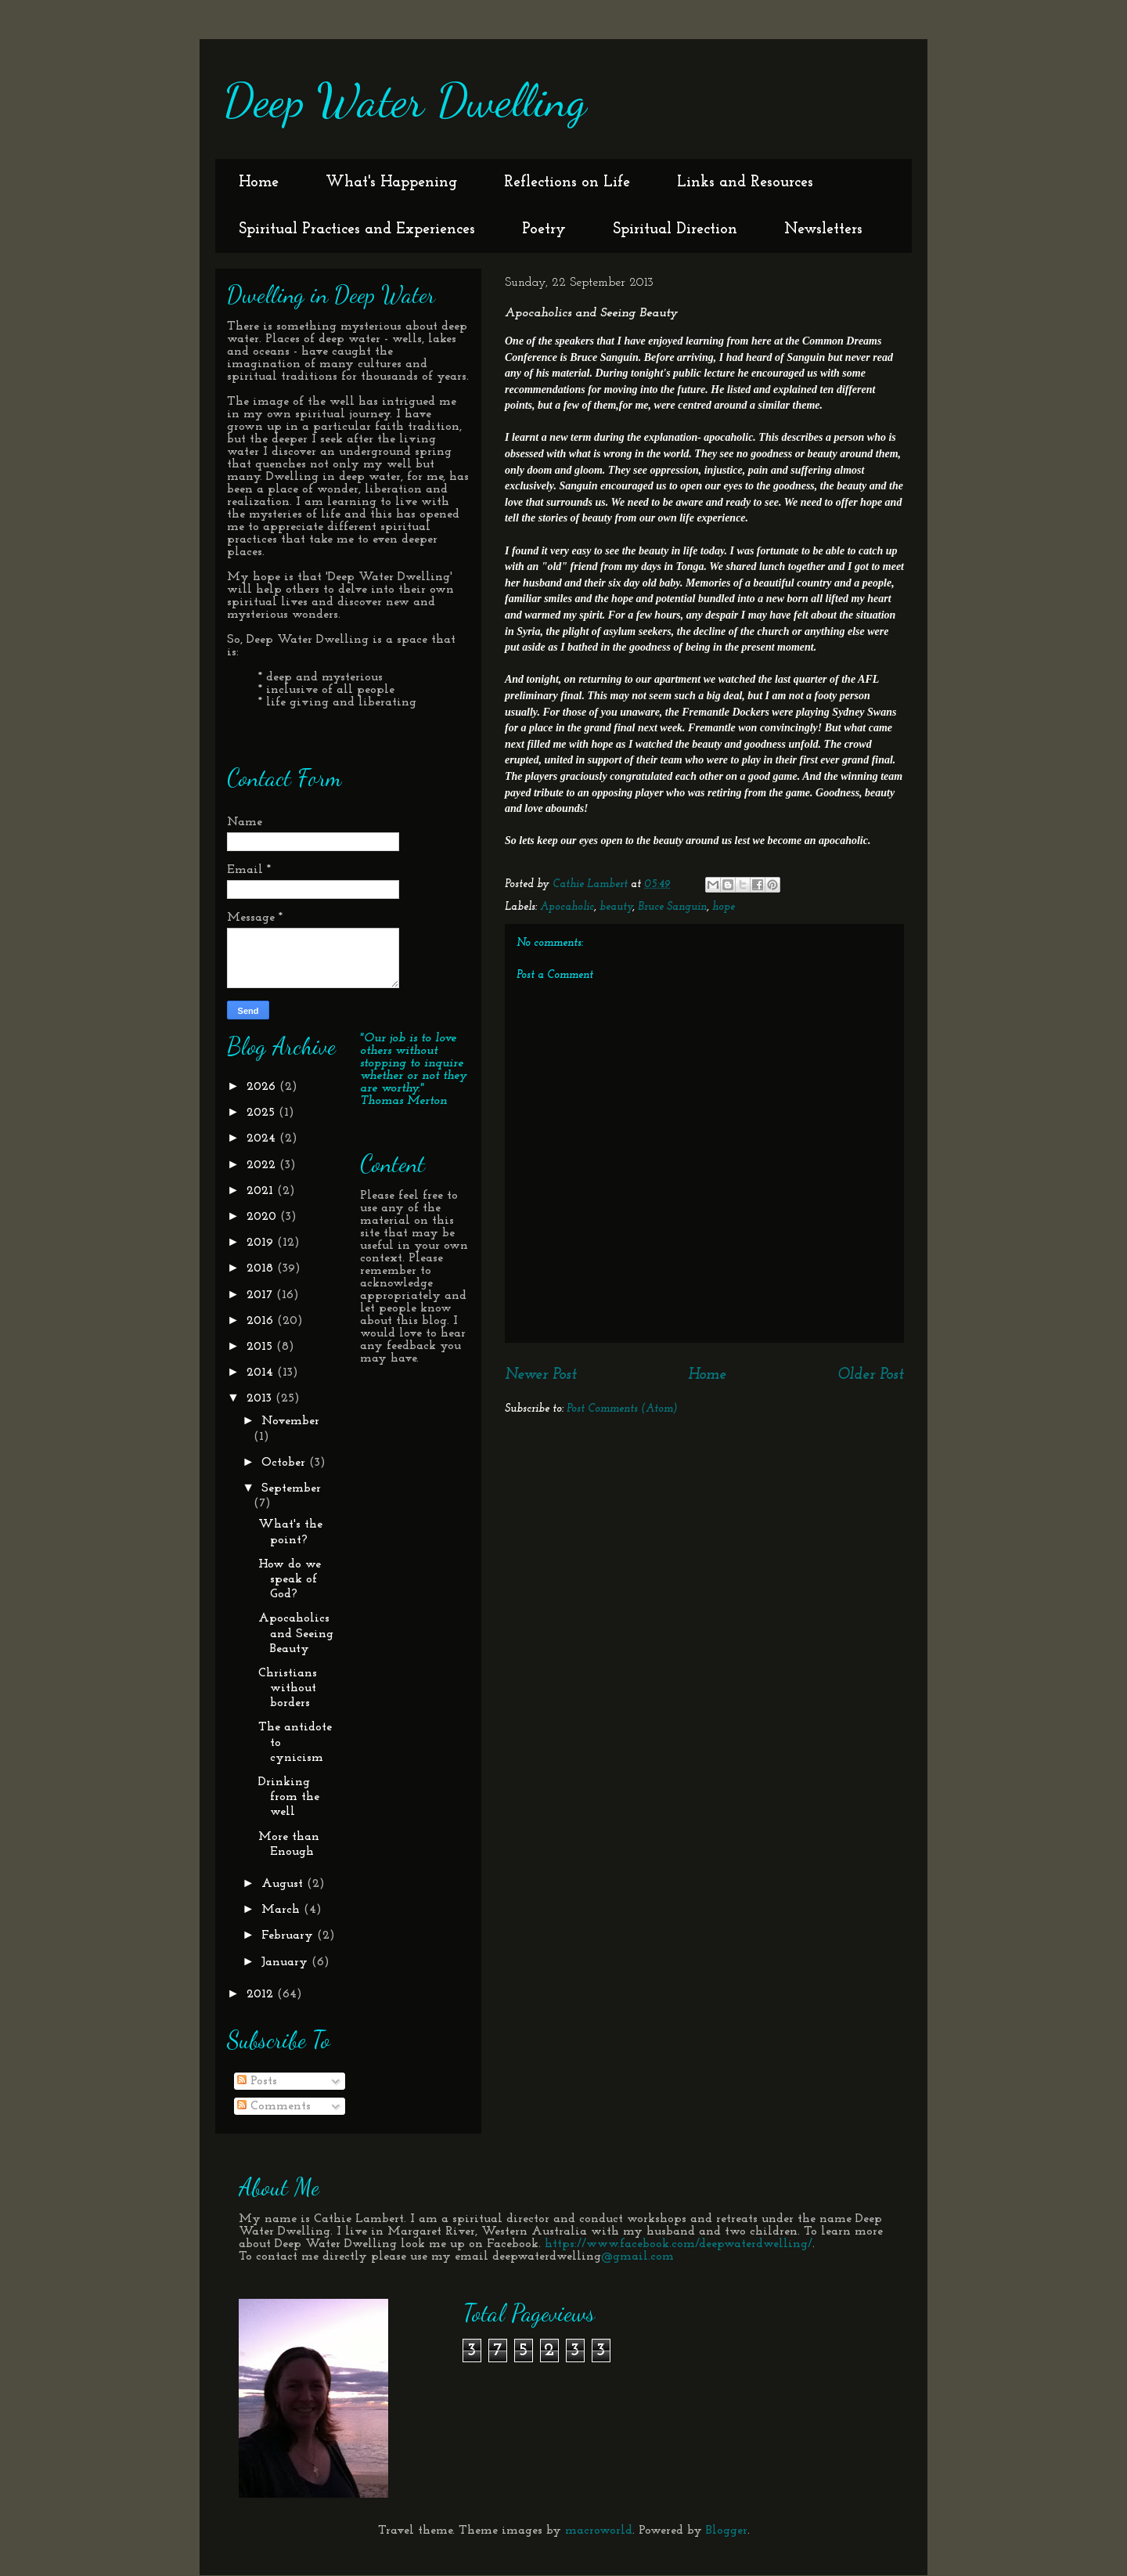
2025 (263, 1112)
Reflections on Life (567, 182)
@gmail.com (637, 2256)
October (285, 1462)
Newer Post (541, 1375)
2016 (262, 1321)
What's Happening (391, 182)
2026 (263, 1087)
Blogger (726, 2530)
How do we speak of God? (289, 1579)
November (290, 1421)
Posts (257, 2081)
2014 (262, 1372)
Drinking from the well (288, 1797)
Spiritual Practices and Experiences (357, 229)
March (282, 1909)
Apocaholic (567, 907)
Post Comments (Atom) (622, 1409)
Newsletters (823, 229)
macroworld (598, 2530)
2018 (262, 1268)
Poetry (544, 229)
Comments (274, 2106)
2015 (261, 1346)
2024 (263, 1138)
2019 (262, 1242)
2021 (262, 1191)
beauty (616, 907)
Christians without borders (287, 1688)
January (286, 1962)
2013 (261, 1398)
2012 (262, 1994)
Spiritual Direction (675, 229)
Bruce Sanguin (672, 907)
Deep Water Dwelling (404, 100)
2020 (263, 1216)
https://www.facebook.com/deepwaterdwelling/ (678, 2244)
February (289, 1935)
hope (723, 907)
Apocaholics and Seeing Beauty (295, 1633)
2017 (261, 1295)
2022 (263, 1165)
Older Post (870, 1375)
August (284, 1884)
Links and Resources (745, 182)
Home (259, 182)
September (291, 1488)
